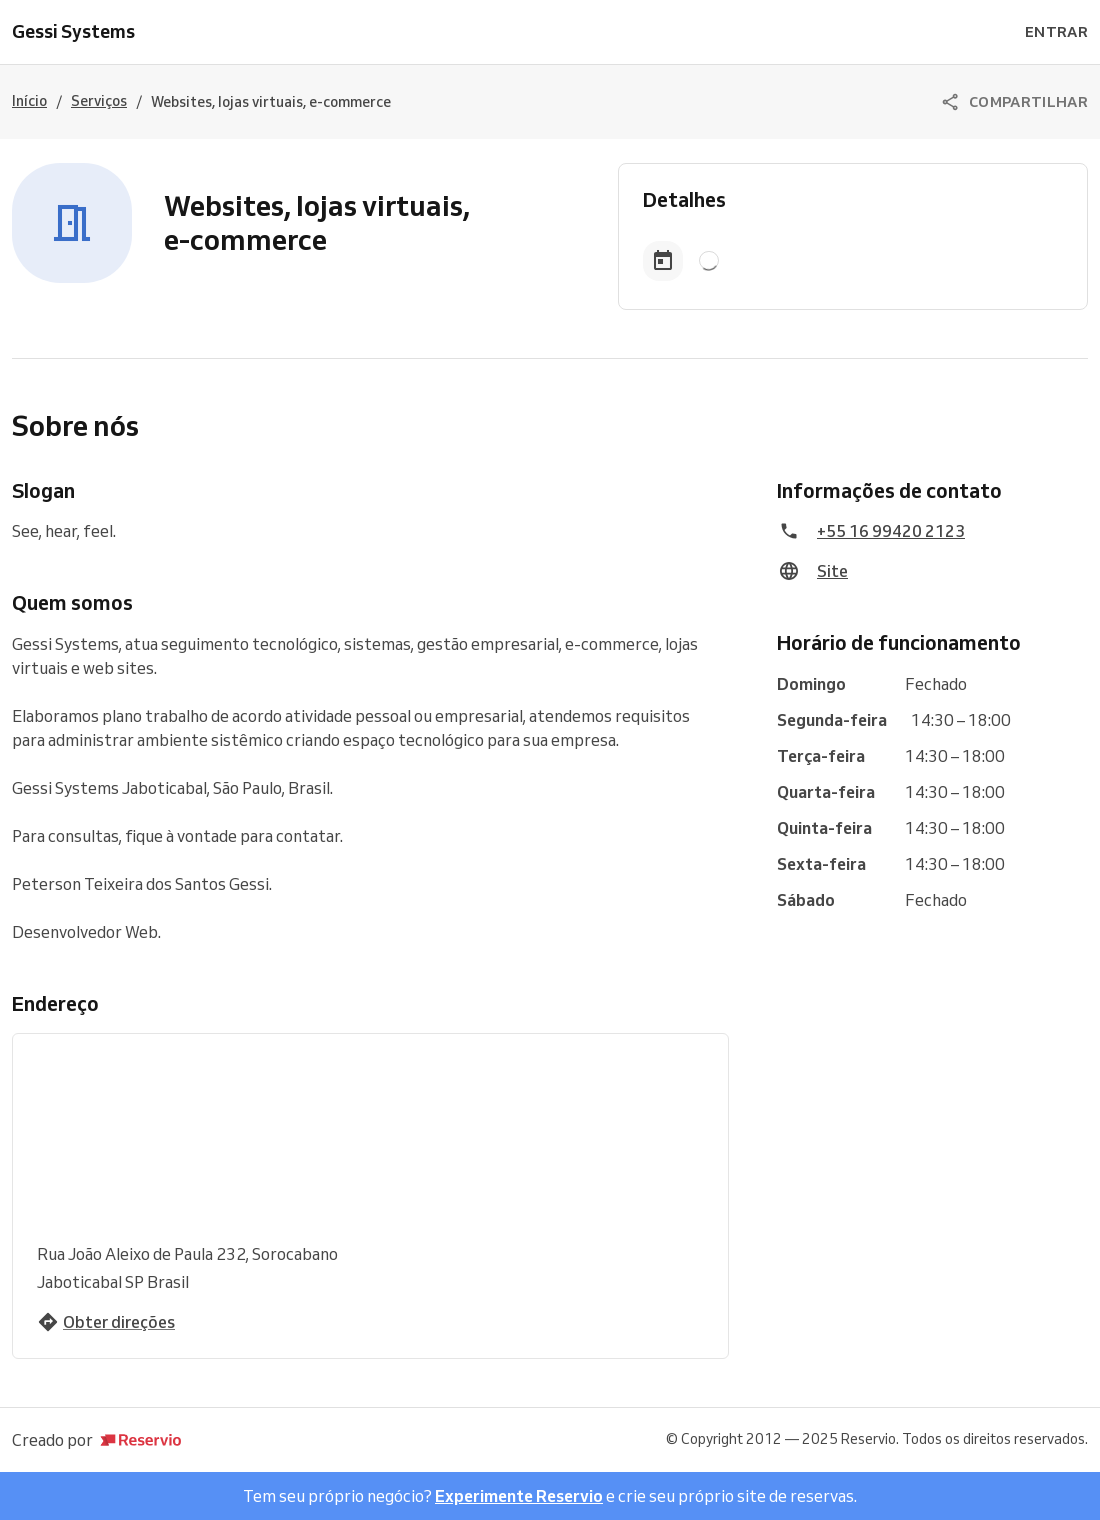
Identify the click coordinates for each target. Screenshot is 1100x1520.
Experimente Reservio (519, 1496)
